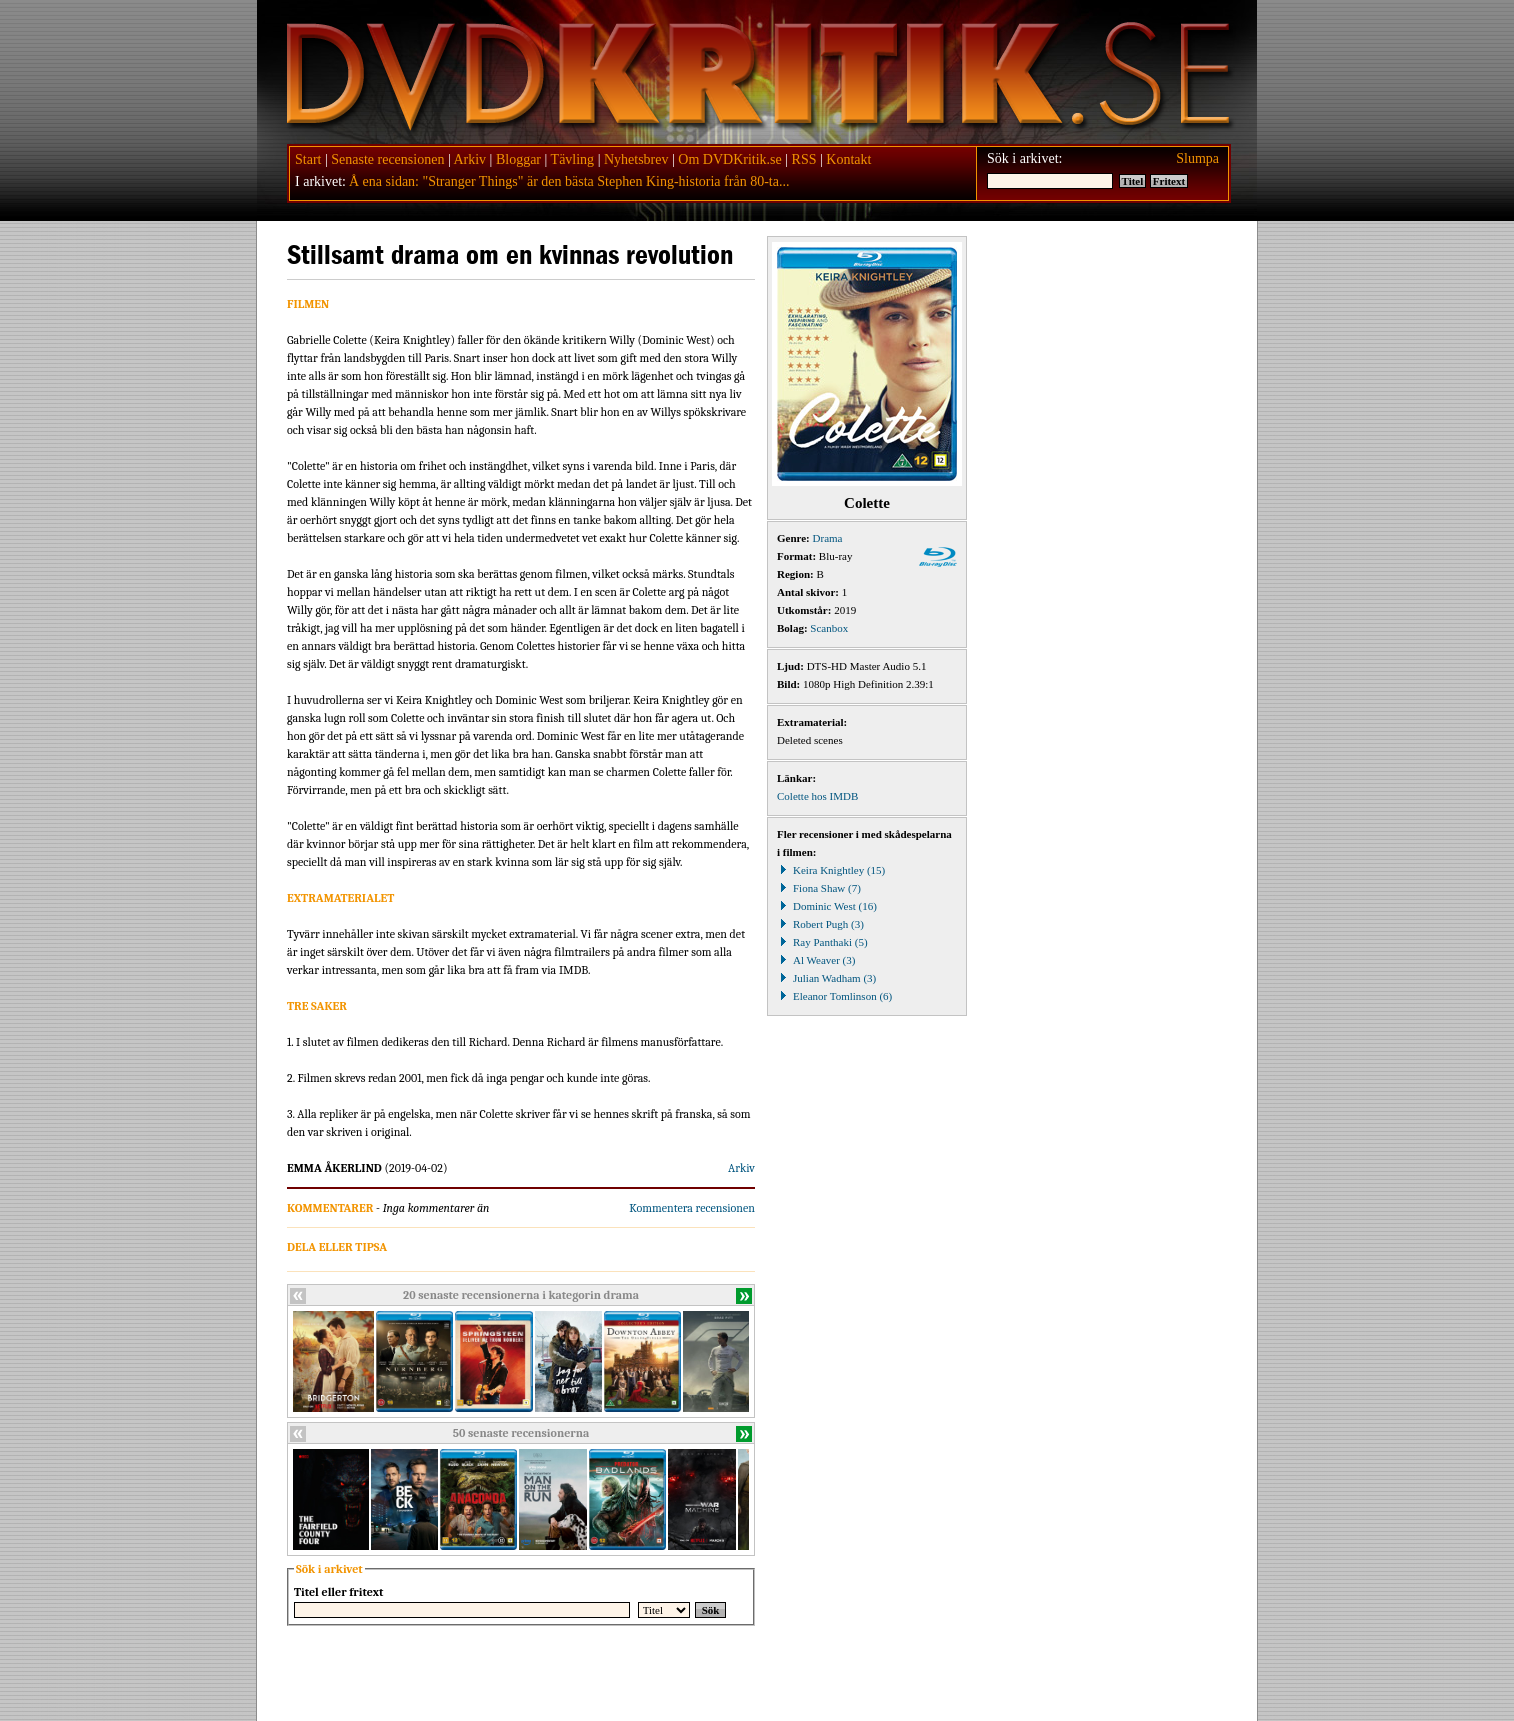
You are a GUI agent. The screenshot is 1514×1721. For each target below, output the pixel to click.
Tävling (573, 159)
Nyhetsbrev (636, 159)
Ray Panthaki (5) (822, 942)
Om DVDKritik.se (729, 159)
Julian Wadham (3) (826, 978)
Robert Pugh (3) (820, 924)
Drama (828, 538)
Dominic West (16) (827, 906)
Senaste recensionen (387, 159)
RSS (804, 159)
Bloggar (518, 159)
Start (308, 159)
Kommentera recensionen (692, 1208)
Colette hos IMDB (817, 796)
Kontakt (848, 159)
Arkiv (469, 159)
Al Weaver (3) (816, 960)
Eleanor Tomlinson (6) (834, 996)
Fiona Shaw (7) (819, 888)
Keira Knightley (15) (831, 870)
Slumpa (1197, 158)
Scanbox (829, 628)
